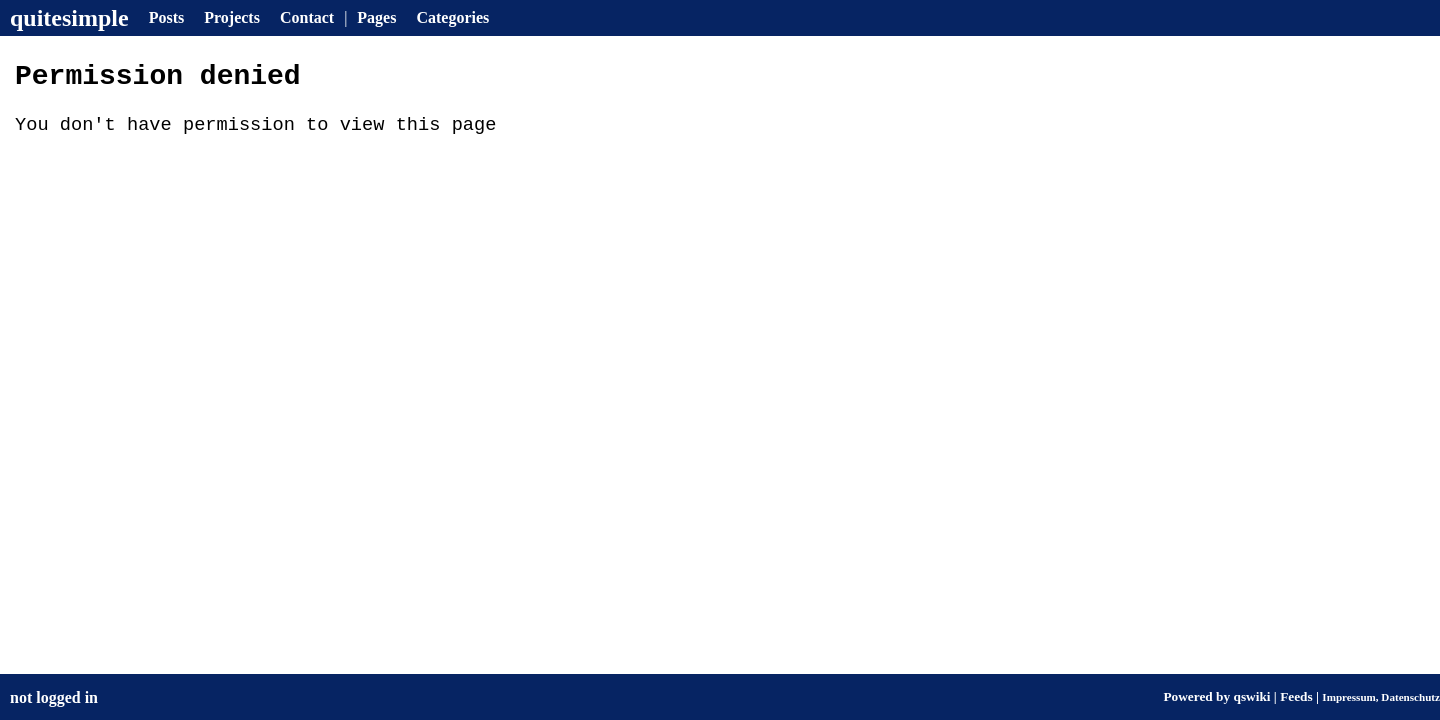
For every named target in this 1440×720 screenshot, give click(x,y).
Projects (232, 17)
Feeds (1296, 696)
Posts (167, 17)
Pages (376, 17)
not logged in (54, 697)
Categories (452, 17)
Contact (307, 17)
